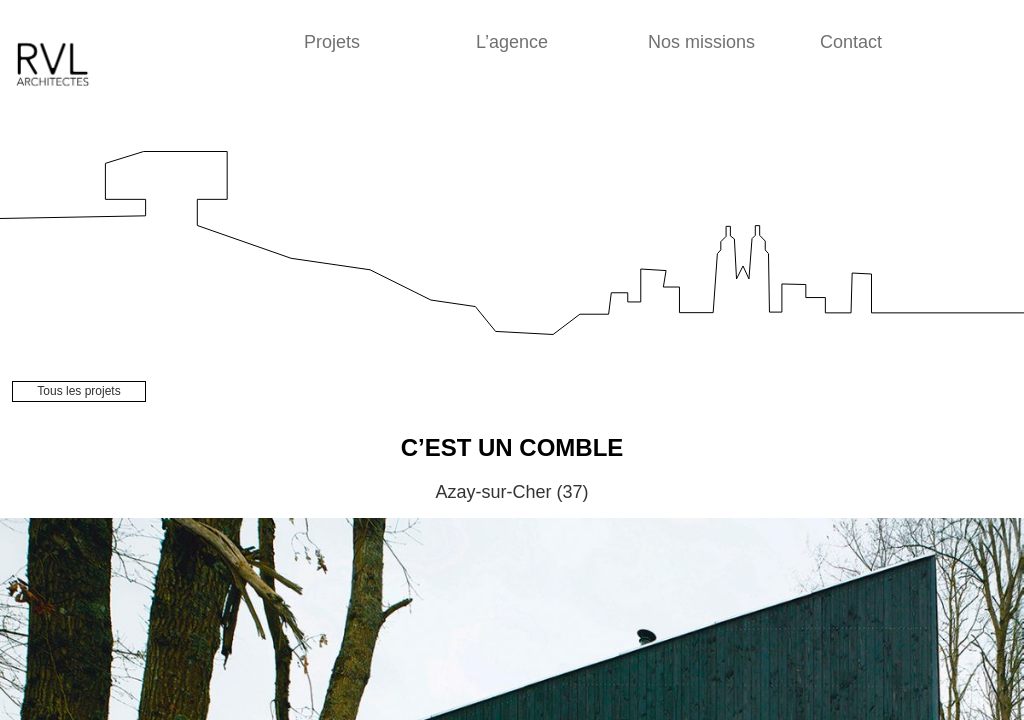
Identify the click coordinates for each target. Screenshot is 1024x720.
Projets (332, 42)
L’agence (512, 42)
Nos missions (701, 42)
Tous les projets (78, 391)
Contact (851, 42)
